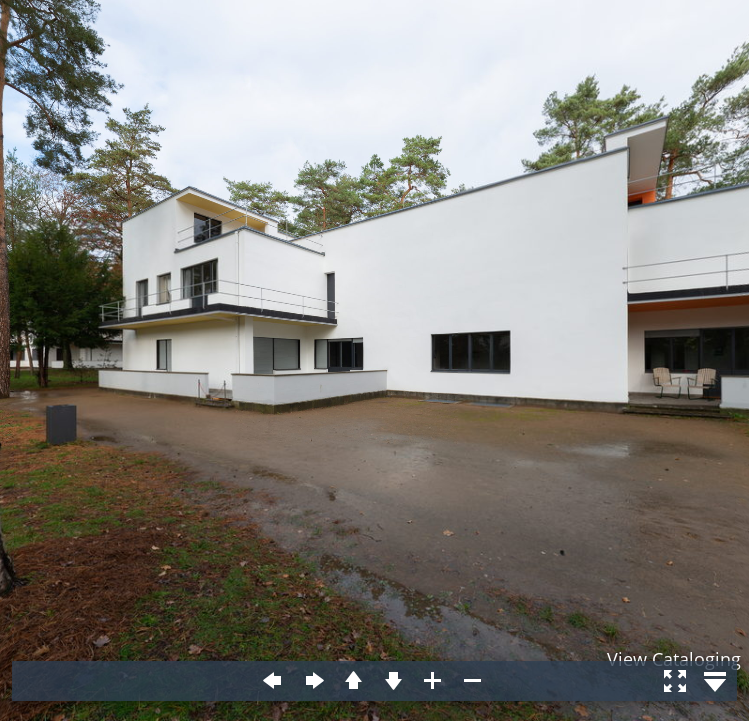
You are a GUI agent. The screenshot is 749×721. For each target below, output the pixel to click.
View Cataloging (674, 659)
